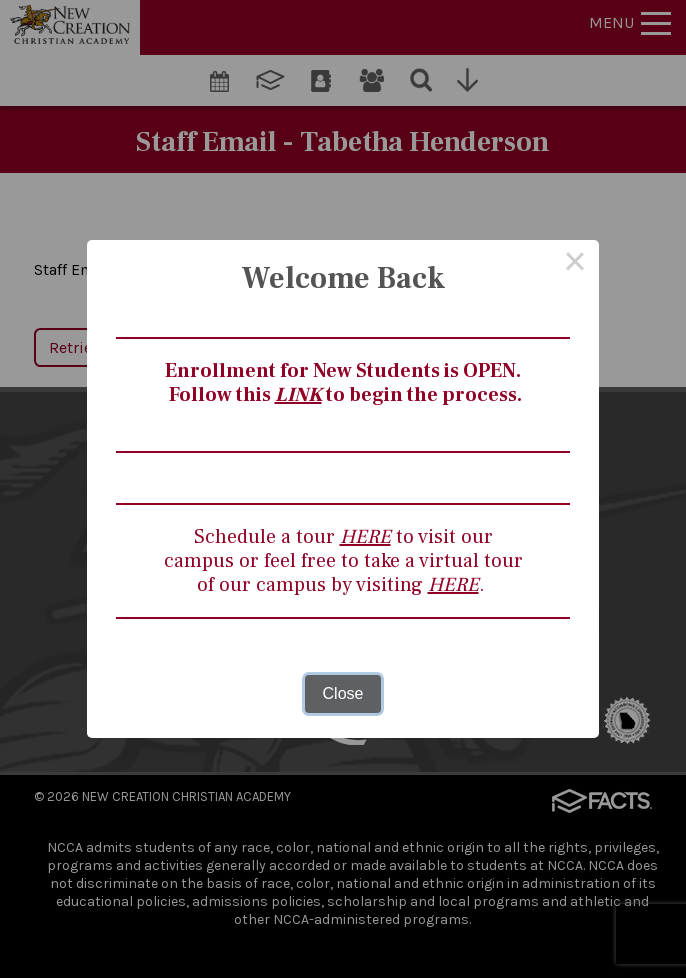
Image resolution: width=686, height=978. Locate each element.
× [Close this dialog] (575, 264)
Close (343, 693)
